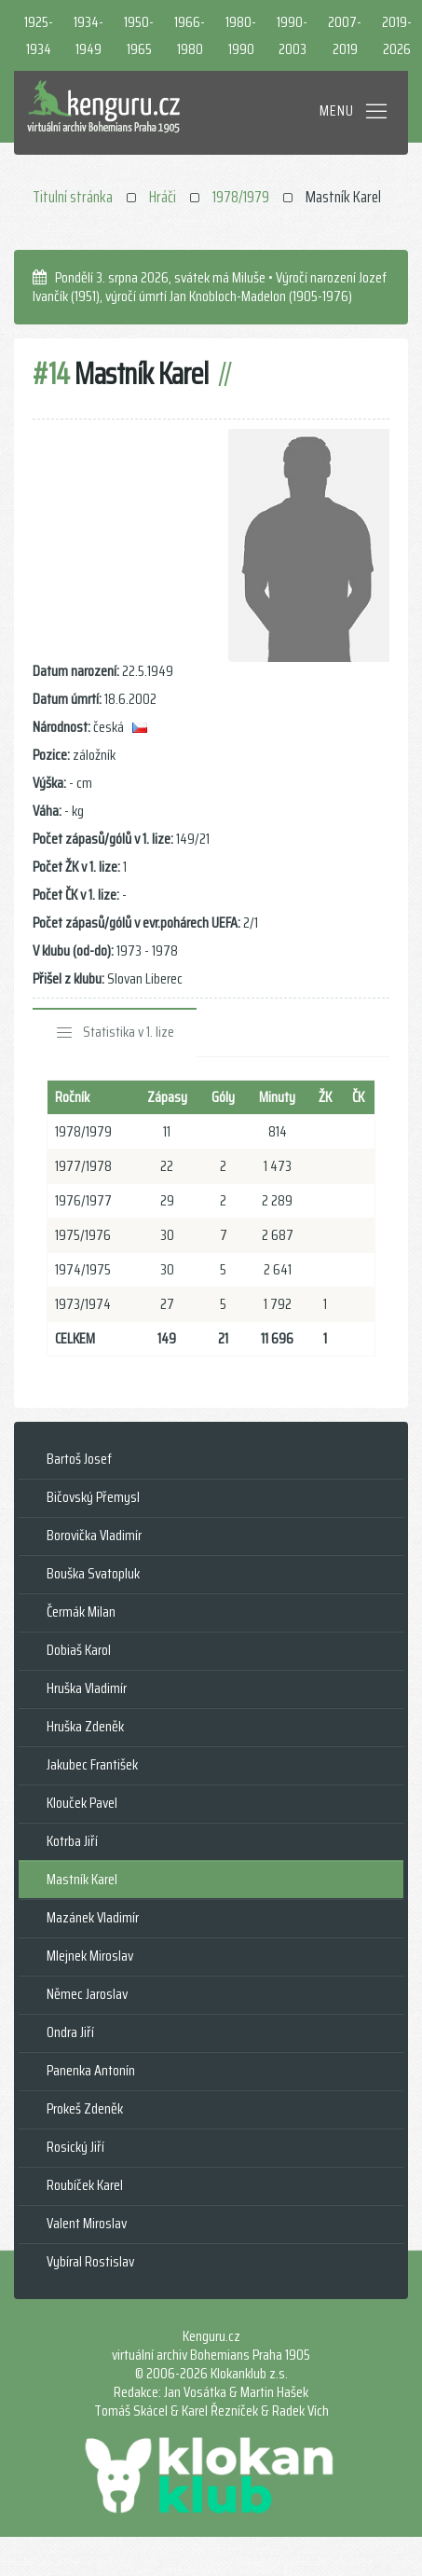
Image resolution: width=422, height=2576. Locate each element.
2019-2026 (397, 35)
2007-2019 (344, 35)
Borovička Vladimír (94, 1535)
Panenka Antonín (91, 2070)
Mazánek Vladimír (93, 1917)
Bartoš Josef (79, 1458)
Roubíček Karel (85, 2185)
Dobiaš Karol (79, 1649)
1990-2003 (292, 35)
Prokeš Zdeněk (85, 2108)
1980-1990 (240, 35)
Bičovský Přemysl (93, 1496)
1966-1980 (189, 35)
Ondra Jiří (70, 2032)
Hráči (162, 196)
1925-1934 (38, 35)
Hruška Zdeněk (85, 1726)
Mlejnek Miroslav (90, 1955)
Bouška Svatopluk (93, 1573)
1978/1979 (240, 196)
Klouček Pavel (82, 1802)
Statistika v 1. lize (128, 1031)
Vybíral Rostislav (90, 2261)
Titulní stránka (73, 196)
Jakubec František (92, 1764)
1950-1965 (139, 35)
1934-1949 (88, 35)
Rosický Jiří (75, 2146)
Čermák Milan (81, 1611)
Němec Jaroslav (87, 1993)
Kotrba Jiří (72, 1841)
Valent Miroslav (87, 2223)
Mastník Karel (82, 1879)
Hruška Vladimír (87, 1688)
